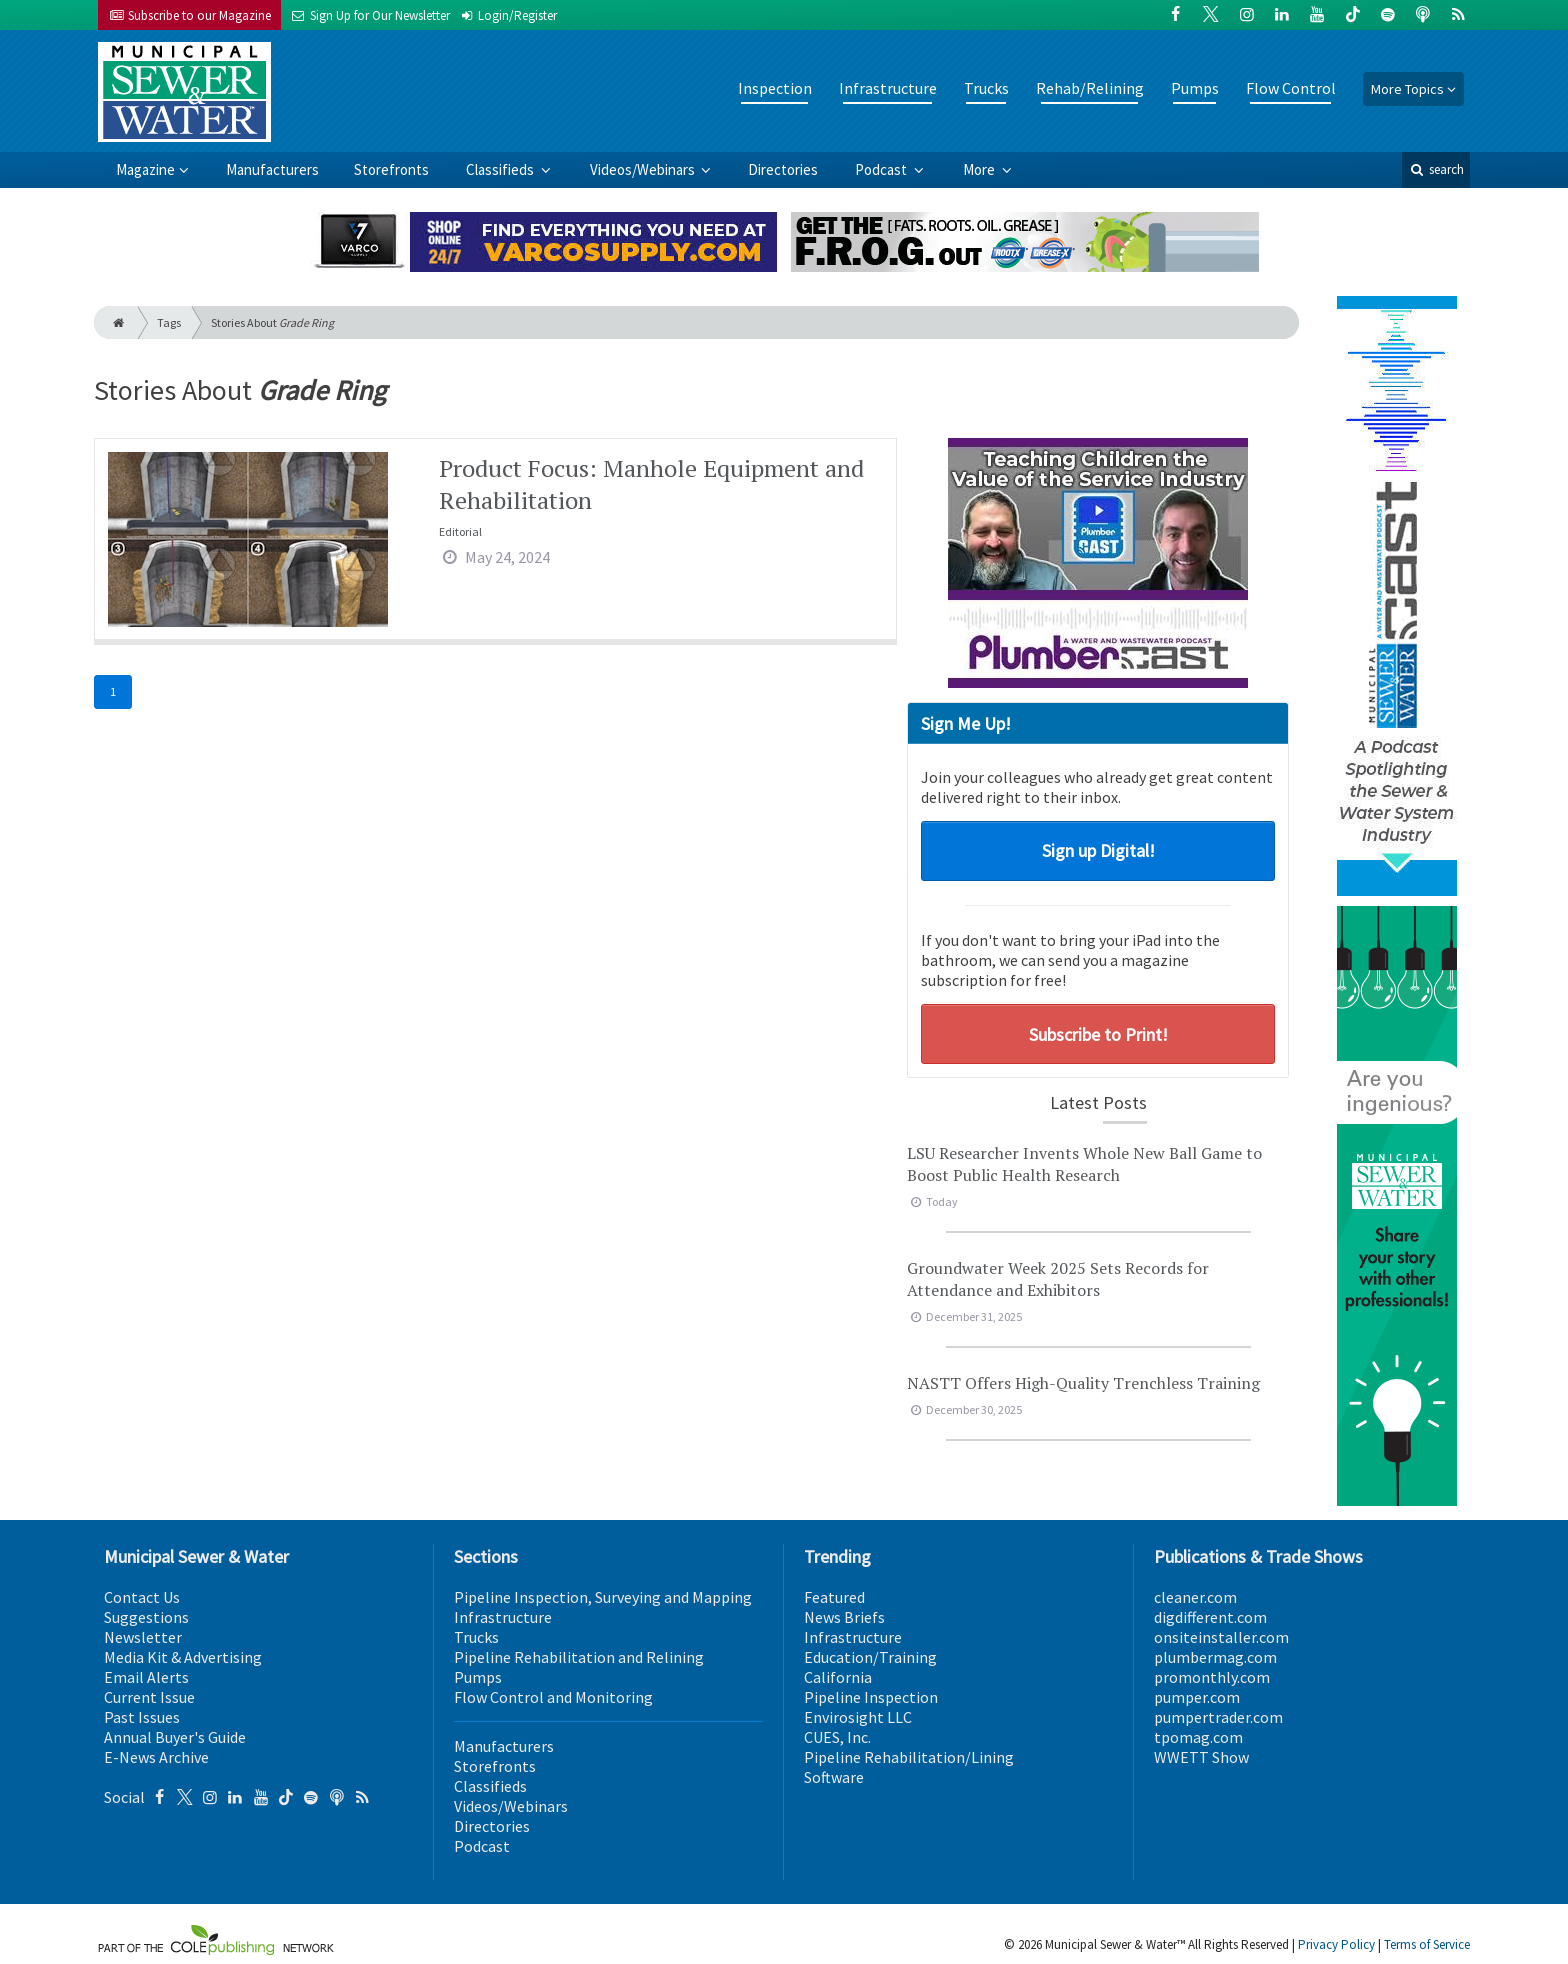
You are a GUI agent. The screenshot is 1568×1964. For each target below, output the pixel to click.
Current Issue (149, 1697)
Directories (783, 169)
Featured (834, 1597)
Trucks (986, 88)
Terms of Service (1427, 1944)
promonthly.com (1212, 1677)
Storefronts (391, 169)
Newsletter (143, 1637)
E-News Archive (156, 1757)
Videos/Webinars (644, 169)
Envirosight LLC (858, 1717)
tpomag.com (1198, 1737)
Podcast (882, 169)
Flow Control (1291, 88)
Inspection (775, 88)
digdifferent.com (1210, 1617)
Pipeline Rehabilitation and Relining (579, 1657)
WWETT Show (1201, 1757)
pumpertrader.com (1218, 1717)
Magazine (145, 169)
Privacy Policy (1336, 1944)
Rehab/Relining (1090, 88)
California (838, 1677)
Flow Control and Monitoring (553, 1697)
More (980, 169)
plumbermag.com (1215, 1657)
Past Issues (142, 1717)
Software (834, 1777)
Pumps (1195, 88)
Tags (169, 322)
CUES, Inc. (837, 1737)
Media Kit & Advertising (183, 1657)
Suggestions (146, 1617)
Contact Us (142, 1597)
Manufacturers (272, 169)
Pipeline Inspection (871, 1697)
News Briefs (844, 1617)
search (1436, 169)
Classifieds (501, 169)
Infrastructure (888, 88)
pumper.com (1197, 1697)
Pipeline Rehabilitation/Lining (909, 1757)
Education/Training (870, 1657)
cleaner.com (1195, 1597)
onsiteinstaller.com (1221, 1637)
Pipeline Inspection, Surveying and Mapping (603, 1597)
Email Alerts (146, 1677)
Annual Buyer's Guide (175, 1737)
